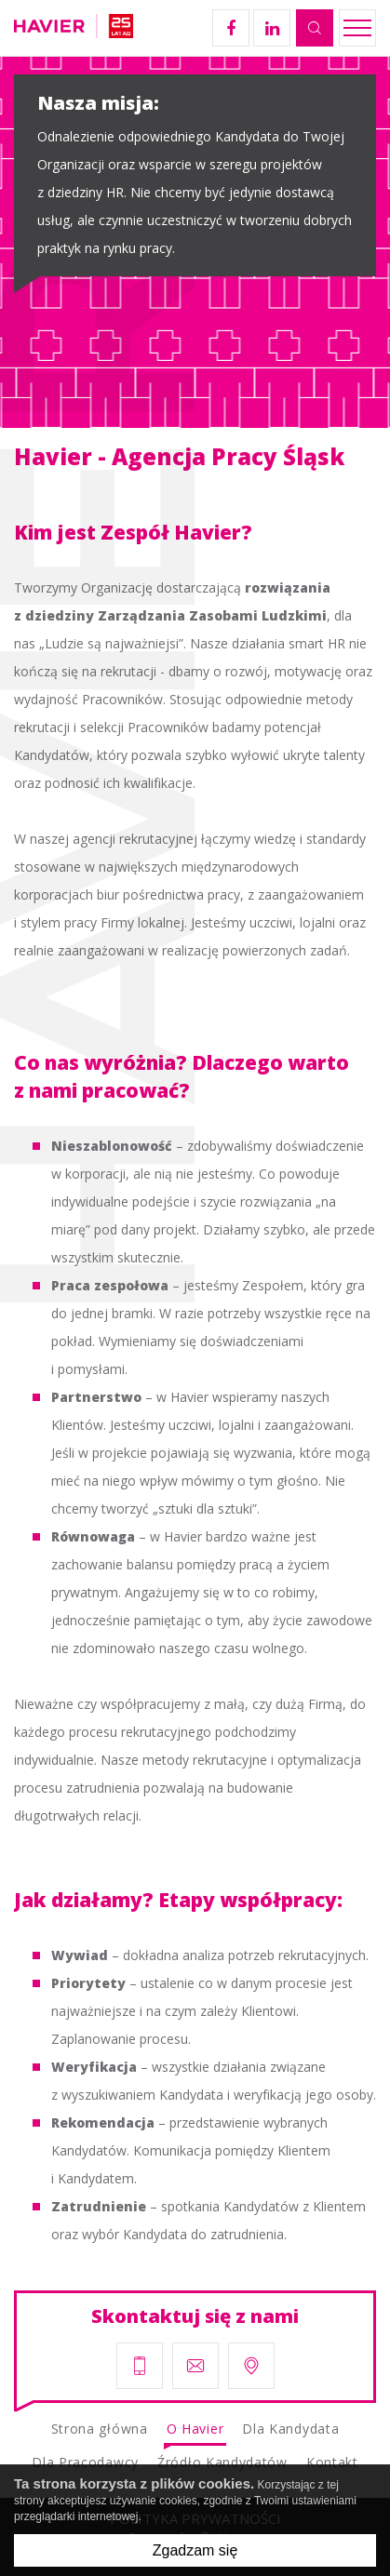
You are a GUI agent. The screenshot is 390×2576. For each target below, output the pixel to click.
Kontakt (332, 2462)
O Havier (195, 2428)
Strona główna (99, 2428)
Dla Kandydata (290, 2428)
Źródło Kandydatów (222, 2462)
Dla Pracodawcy (85, 2462)
